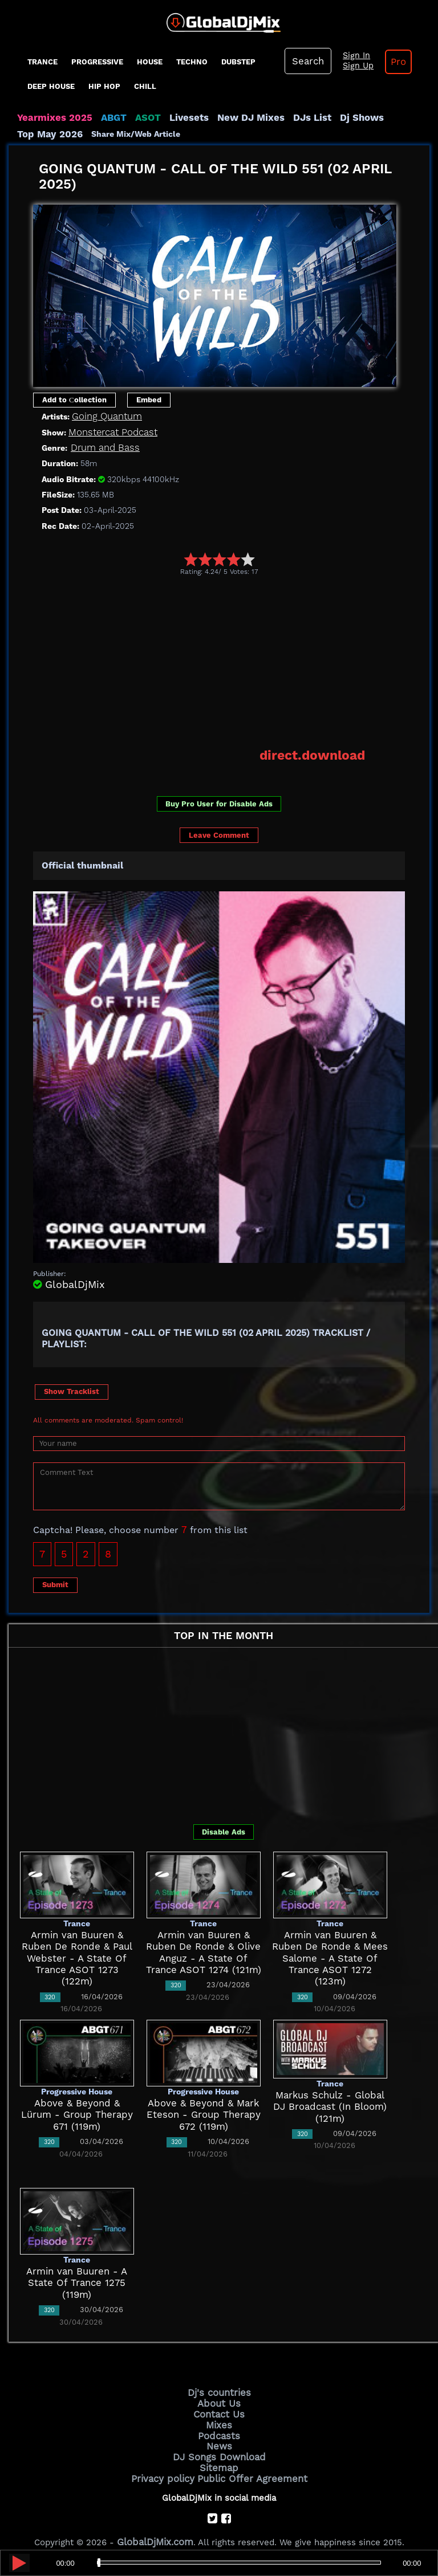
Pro (389, 61)
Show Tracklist (71, 1388)
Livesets (174, 117)
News (219, 2437)
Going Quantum (104, 415)
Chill (145, 86)
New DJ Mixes (230, 117)
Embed (148, 398)
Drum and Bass (102, 447)
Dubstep (238, 62)
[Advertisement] (235, 660)
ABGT (104, 117)
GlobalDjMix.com (155, 2527)
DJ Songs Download (219, 2447)
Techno (192, 62)
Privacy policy (169, 2466)
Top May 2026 (389, 117)
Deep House (51, 86)
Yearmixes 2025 (50, 117)
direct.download (318, 753)
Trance (42, 62)
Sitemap (219, 2456)
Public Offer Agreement (248, 2466)
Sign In (350, 56)
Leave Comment (219, 832)
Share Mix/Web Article (61, 133)
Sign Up (352, 66)
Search (306, 61)
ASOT (136, 117)
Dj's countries (219, 2389)
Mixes (219, 2417)
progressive (97, 62)
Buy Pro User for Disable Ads (219, 800)
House (150, 62)
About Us (219, 2399)
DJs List (286, 117)
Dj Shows (331, 117)
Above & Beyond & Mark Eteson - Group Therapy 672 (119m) (203, 2112)
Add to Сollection (74, 398)
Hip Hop (104, 86)
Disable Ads (223, 1829)
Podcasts (219, 2427)
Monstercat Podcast (108, 431)
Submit (55, 1582)
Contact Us (219, 2408)
